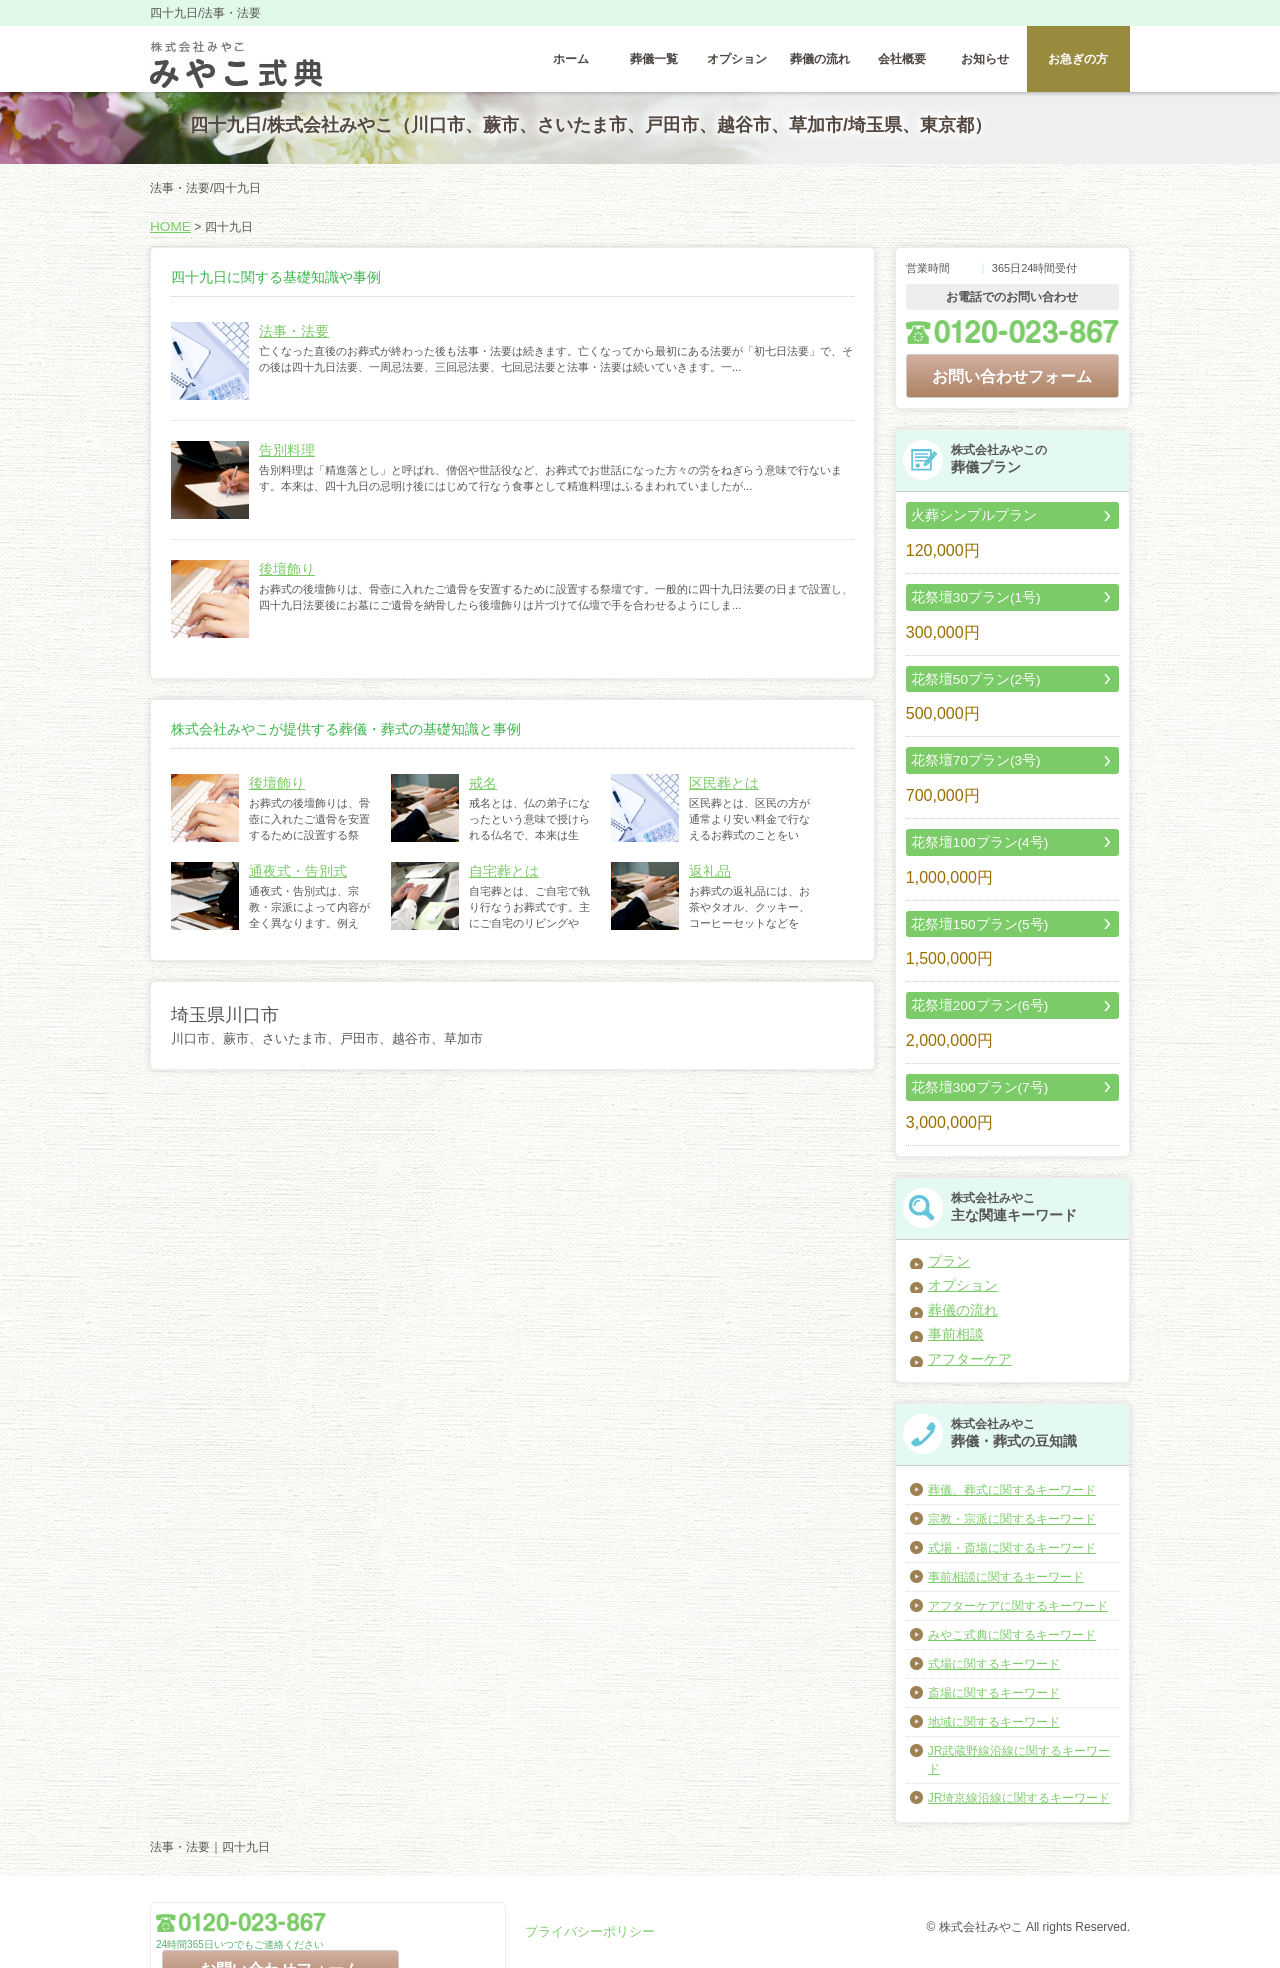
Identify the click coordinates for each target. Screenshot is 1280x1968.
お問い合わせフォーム (1012, 384)
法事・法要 (289, 341)
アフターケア (964, 1343)
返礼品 (707, 881)
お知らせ (985, 65)
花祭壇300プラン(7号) (970, 1083)
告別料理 (283, 460)
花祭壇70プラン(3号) (967, 763)
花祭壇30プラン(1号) (967, 603)
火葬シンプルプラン (965, 523)
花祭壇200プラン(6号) (970, 1003)
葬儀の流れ (820, 65)
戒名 (481, 793)
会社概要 (902, 65)
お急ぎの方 (1078, 65)
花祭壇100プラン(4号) (970, 843)
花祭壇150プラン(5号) (970, 923)
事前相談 (952, 1321)
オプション (737, 65)
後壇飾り (283, 579)
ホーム (571, 65)
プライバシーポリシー (585, 1931)
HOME (168, 238)
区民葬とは (719, 793)
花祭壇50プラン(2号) (967, 683)
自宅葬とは (499, 881)
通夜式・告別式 (291, 881)
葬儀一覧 (654, 65)
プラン (946, 1255)
